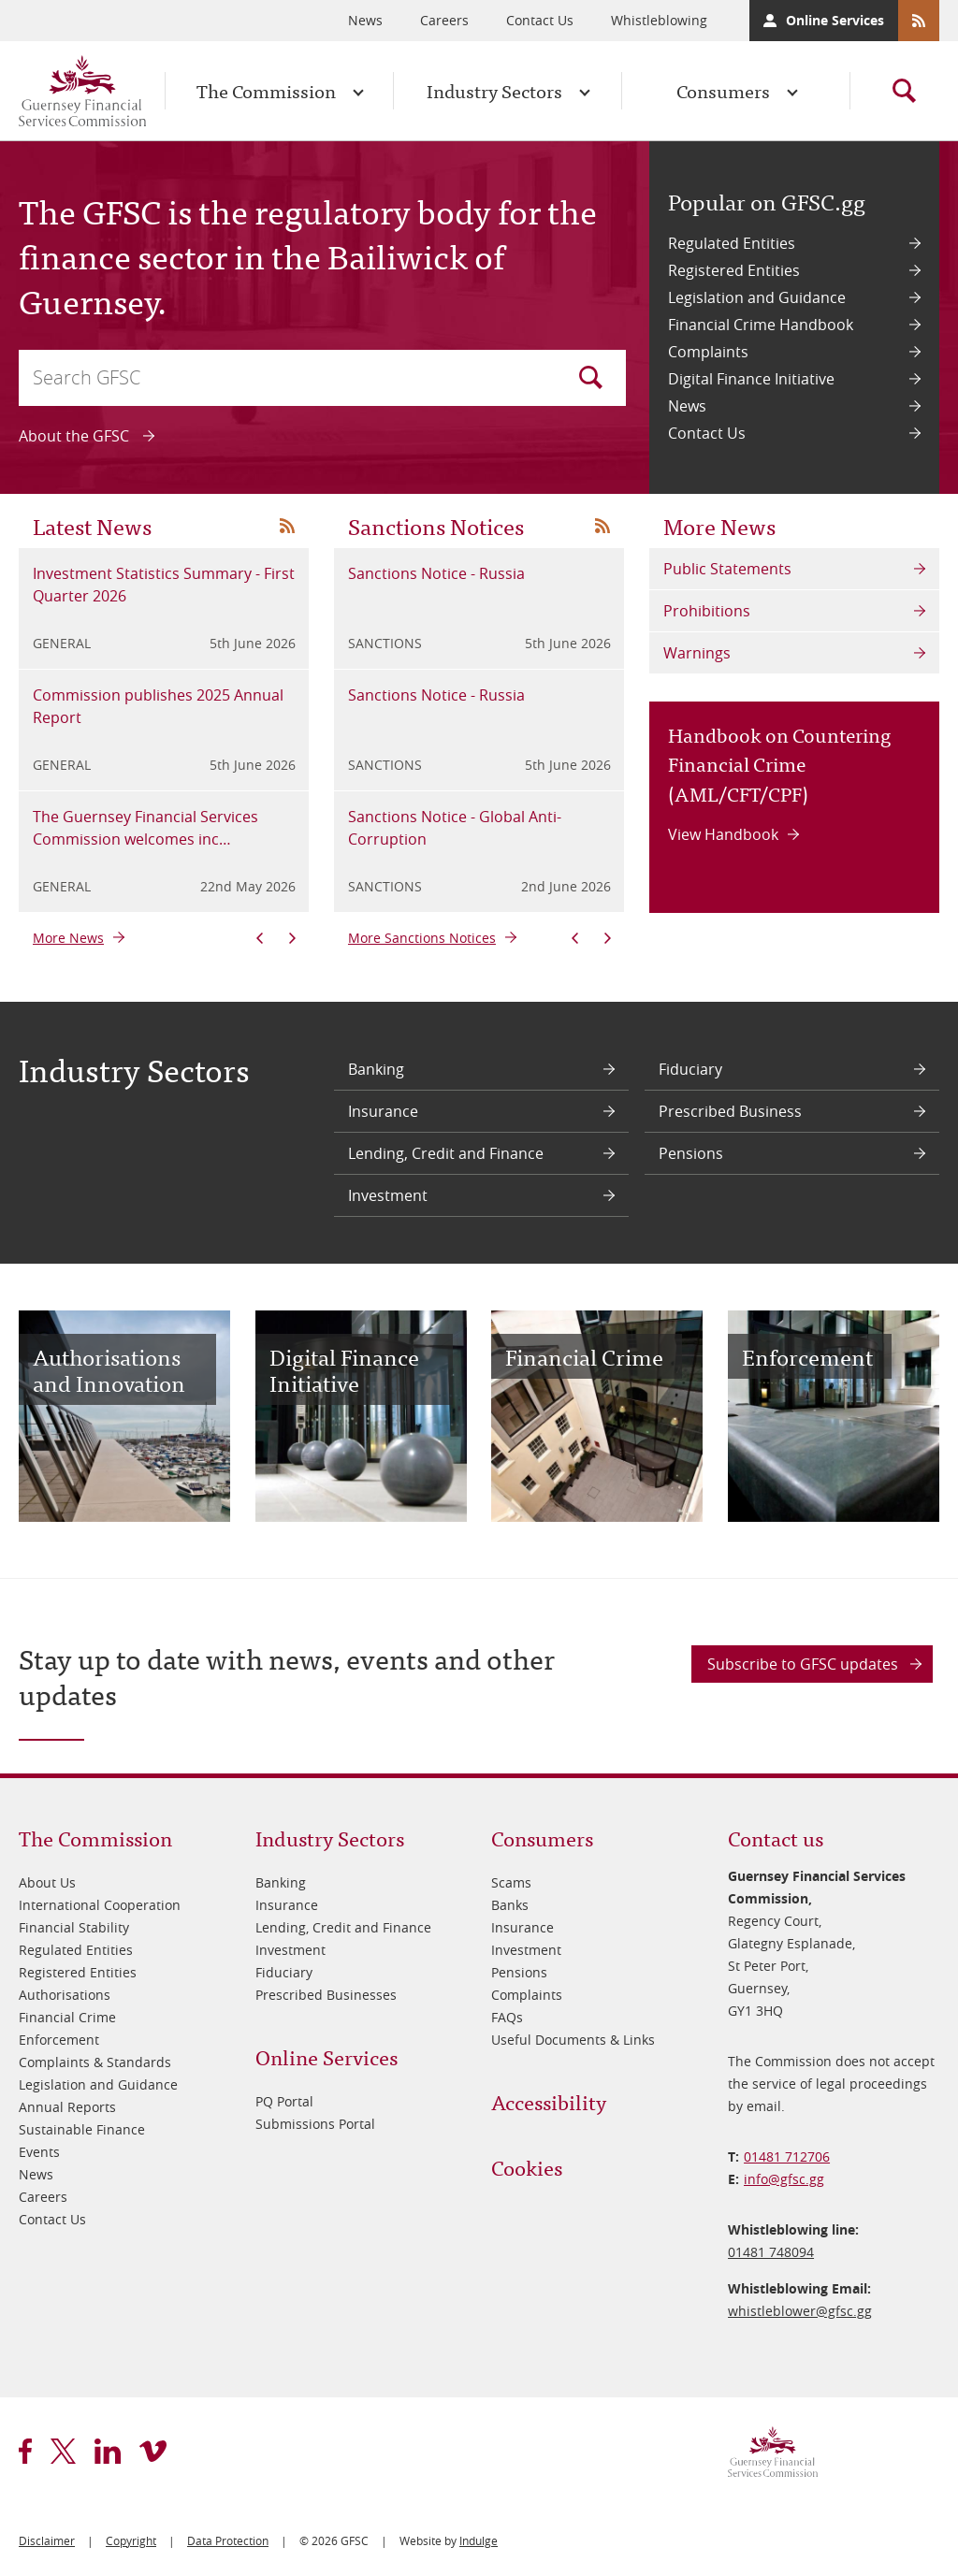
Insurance (383, 1111)
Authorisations (64, 1995)
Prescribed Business (730, 1111)
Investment (388, 1195)
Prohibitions (706, 611)
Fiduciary (690, 1069)
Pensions (691, 1153)
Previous (259, 938)
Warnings (697, 653)
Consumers (723, 90)
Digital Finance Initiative (751, 379)
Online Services (835, 20)
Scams (511, 1882)
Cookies (526, 2166)
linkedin (107, 2451)
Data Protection (228, 2540)
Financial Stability (74, 1927)
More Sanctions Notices (422, 938)
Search (590, 377)
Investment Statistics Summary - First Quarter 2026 (164, 584)
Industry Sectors (494, 90)
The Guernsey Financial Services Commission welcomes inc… (145, 827)
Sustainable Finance (82, 2129)
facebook (25, 2451)
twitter (63, 2451)
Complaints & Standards (95, 2062)
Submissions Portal (315, 2124)
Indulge (478, 2540)
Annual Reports (67, 2107)
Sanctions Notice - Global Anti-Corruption (454, 827)
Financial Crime (67, 2017)
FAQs (507, 2017)
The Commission (266, 90)
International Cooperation (100, 1905)
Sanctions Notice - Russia (436, 573)
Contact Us (539, 20)
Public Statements (727, 568)
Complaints (708, 351)
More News (68, 938)
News (365, 20)
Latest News (92, 525)
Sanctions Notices (436, 525)
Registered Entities (734, 270)
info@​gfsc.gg (784, 2179)
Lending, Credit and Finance (446, 1153)
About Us (47, 1882)
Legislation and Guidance (757, 297)
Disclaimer (47, 2540)
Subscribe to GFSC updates (802, 1664)
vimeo (153, 2451)
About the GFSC (74, 436)
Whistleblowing (659, 20)
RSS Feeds (918, 20)
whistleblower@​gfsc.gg (800, 2311)
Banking (376, 1069)
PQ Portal (284, 2101)
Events (39, 2152)
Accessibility (548, 2101)
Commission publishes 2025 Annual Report (158, 706)
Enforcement (59, 2039)
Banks (510, 1905)
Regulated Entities (731, 243)
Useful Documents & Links (573, 2039)
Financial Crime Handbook (760, 324)
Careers (444, 20)
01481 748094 (771, 2252)
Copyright (131, 2540)
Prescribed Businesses (326, 1995)
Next (292, 938)
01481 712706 (787, 2156)
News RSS (287, 526)
